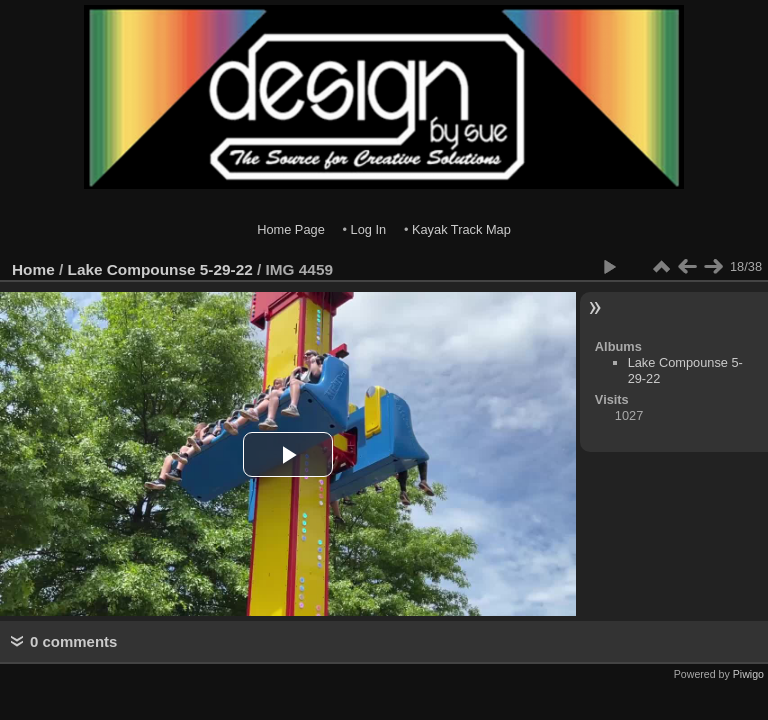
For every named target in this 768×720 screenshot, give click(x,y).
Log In (369, 229)
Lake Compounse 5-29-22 (160, 269)
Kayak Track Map (461, 229)
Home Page (291, 229)
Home (33, 269)
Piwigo (748, 674)
